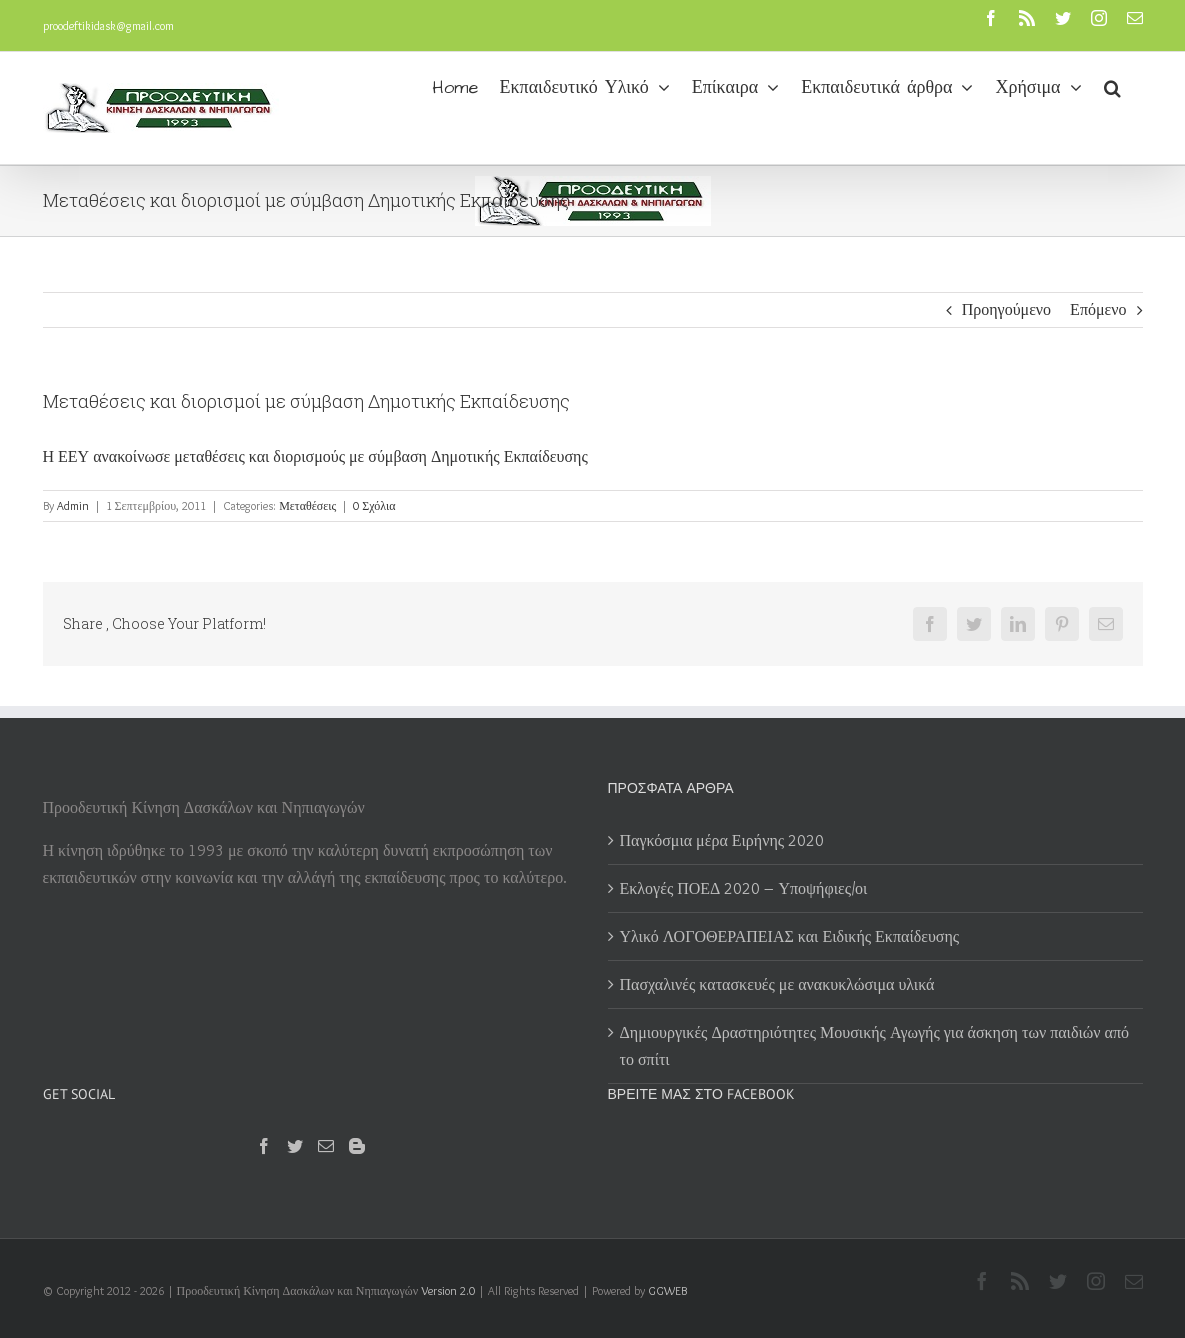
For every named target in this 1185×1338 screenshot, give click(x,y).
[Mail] (326, 1146)
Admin (73, 505)
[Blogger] (357, 1146)
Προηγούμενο (1006, 309)
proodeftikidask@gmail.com (108, 25)
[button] (1112, 86)
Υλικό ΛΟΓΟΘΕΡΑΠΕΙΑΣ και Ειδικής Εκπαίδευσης (790, 936)
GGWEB (667, 1290)
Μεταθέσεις (307, 505)
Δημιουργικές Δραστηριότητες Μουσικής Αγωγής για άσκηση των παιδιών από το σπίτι (874, 1046)
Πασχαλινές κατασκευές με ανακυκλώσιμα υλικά (777, 984)
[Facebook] (264, 1146)
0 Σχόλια (374, 505)
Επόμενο (1098, 309)
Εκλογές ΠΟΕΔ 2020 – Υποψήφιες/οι (744, 888)
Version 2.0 (448, 1290)
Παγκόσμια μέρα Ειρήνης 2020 (722, 840)
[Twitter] (295, 1146)
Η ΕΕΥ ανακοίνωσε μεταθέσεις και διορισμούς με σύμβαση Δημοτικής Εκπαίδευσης (315, 456)
